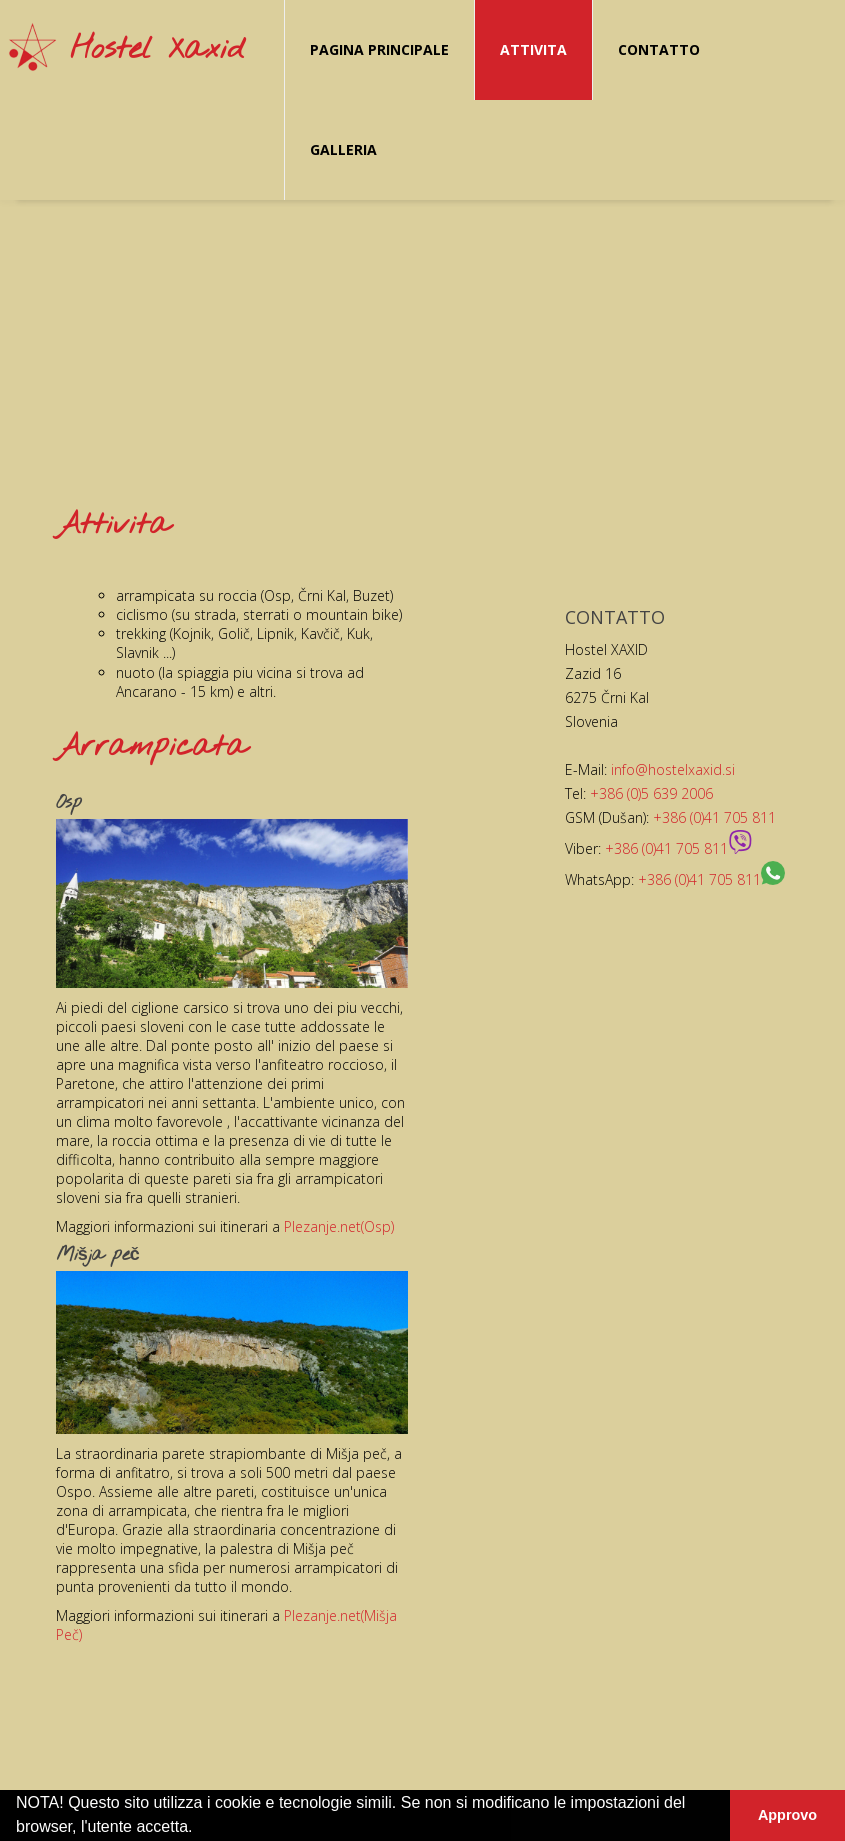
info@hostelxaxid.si (673, 769)
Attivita (533, 49)
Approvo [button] (787, 1815)
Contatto (659, 49)
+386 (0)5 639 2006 (651, 793)
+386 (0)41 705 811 (714, 817)
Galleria (343, 149)
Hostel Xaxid (157, 49)
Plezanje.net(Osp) (339, 1226)
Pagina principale (379, 49)
